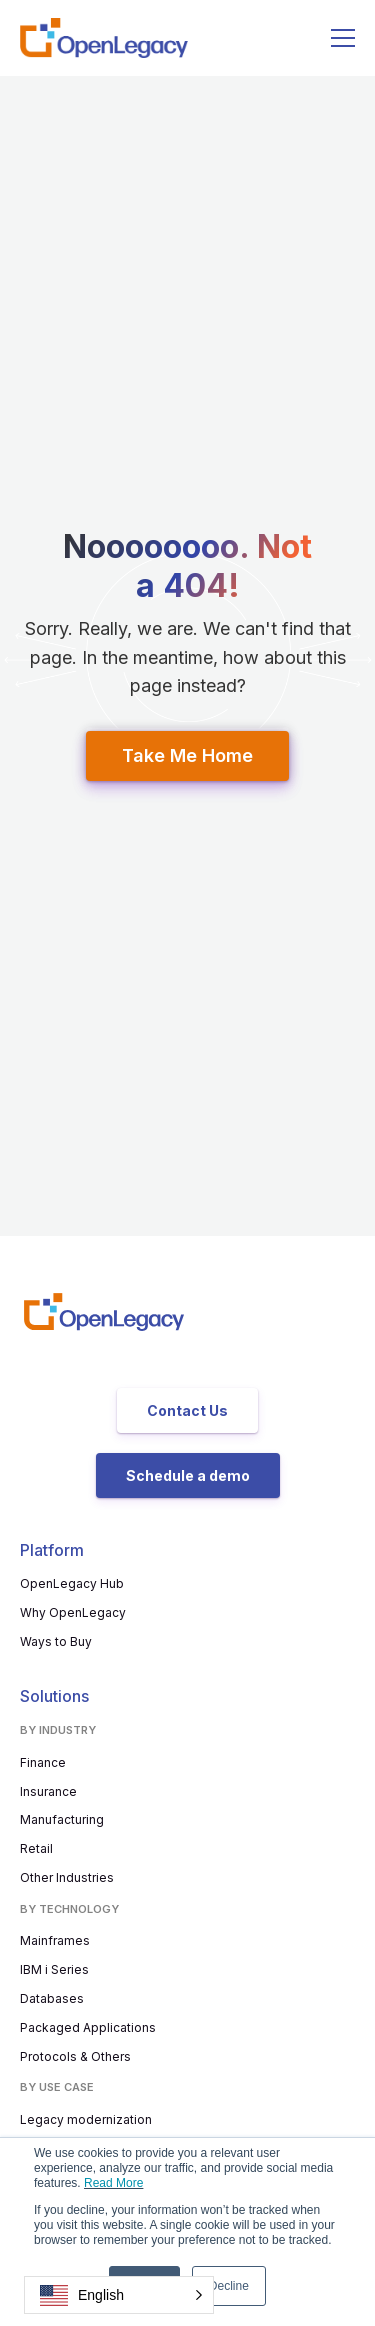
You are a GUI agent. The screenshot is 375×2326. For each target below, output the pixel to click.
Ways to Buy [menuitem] (56, 1641)
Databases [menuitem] (52, 1998)
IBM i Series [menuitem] (54, 1969)
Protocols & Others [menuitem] (75, 2056)
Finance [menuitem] (43, 1762)
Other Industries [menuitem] (67, 1877)
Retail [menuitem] (36, 1848)
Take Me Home (187, 755)
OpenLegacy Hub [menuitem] (72, 1583)
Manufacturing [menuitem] (62, 1819)
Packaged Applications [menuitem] (88, 2027)
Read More (113, 2183)
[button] (119, 2295)
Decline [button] (229, 2286)
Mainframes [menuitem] (55, 1940)
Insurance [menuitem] (48, 1791)
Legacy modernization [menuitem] (86, 2119)
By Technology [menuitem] (69, 1909)
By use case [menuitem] (57, 2087)
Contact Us (187, 1410)
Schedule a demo (188, 1475)
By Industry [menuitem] (58, 1730)
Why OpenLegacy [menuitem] (73, 1612)
